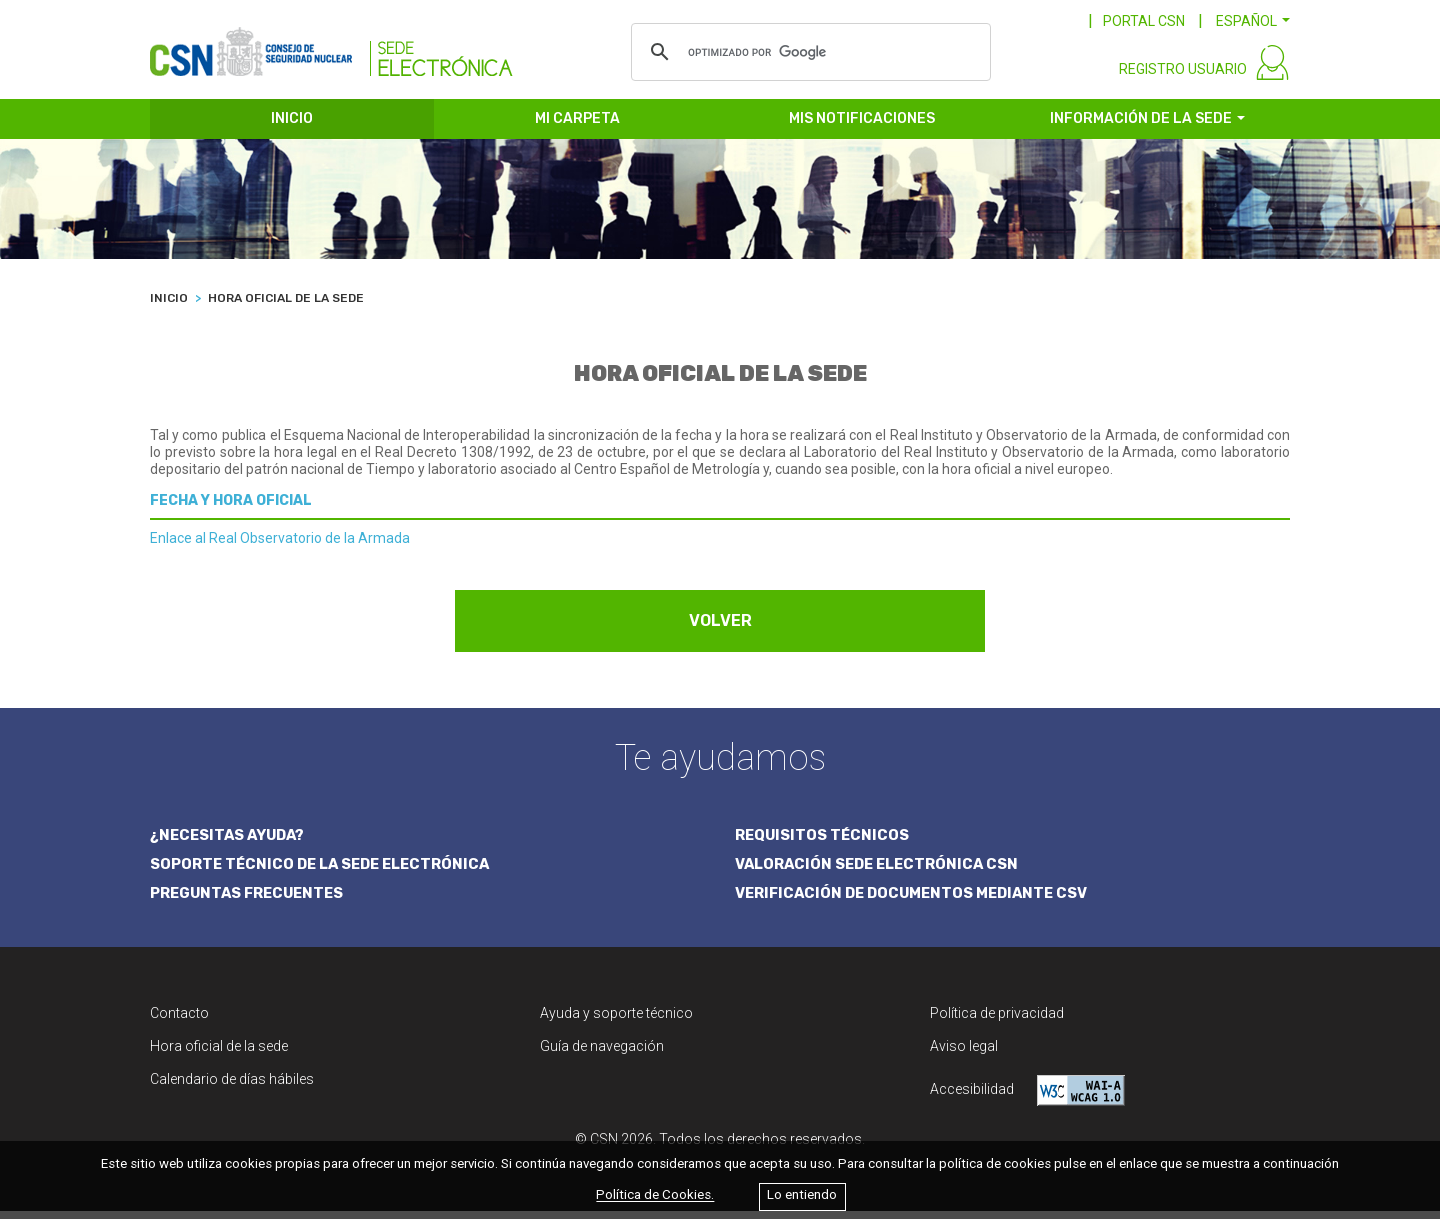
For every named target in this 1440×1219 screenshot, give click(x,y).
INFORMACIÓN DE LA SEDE (1141, 127)
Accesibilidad (1027, 1098)
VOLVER (720, 629)
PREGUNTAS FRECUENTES (250, 902)
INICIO (292, 127)
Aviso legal (964, 1054)
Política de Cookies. (655, 1195)
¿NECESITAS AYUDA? (230, 843)
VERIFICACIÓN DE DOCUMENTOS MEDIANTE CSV (917, 902)
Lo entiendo (802, 1195)
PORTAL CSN (1144, 21)
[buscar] (808, 52)
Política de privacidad (997, 1021)
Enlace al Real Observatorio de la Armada (280, 547)
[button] (1253, 21)
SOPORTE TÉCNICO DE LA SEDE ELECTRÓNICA (325, 872)
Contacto (179, 1021)
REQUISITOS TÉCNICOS (823, 843)
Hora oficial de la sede (219, 1054)
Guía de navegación (602, 1054)
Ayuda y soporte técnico (616, 1021)
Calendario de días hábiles (232, 1087)
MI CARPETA (577, 127)
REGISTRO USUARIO (1183, 78)
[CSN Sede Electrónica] (331, 47)
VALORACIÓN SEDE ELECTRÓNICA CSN (880, 872)
